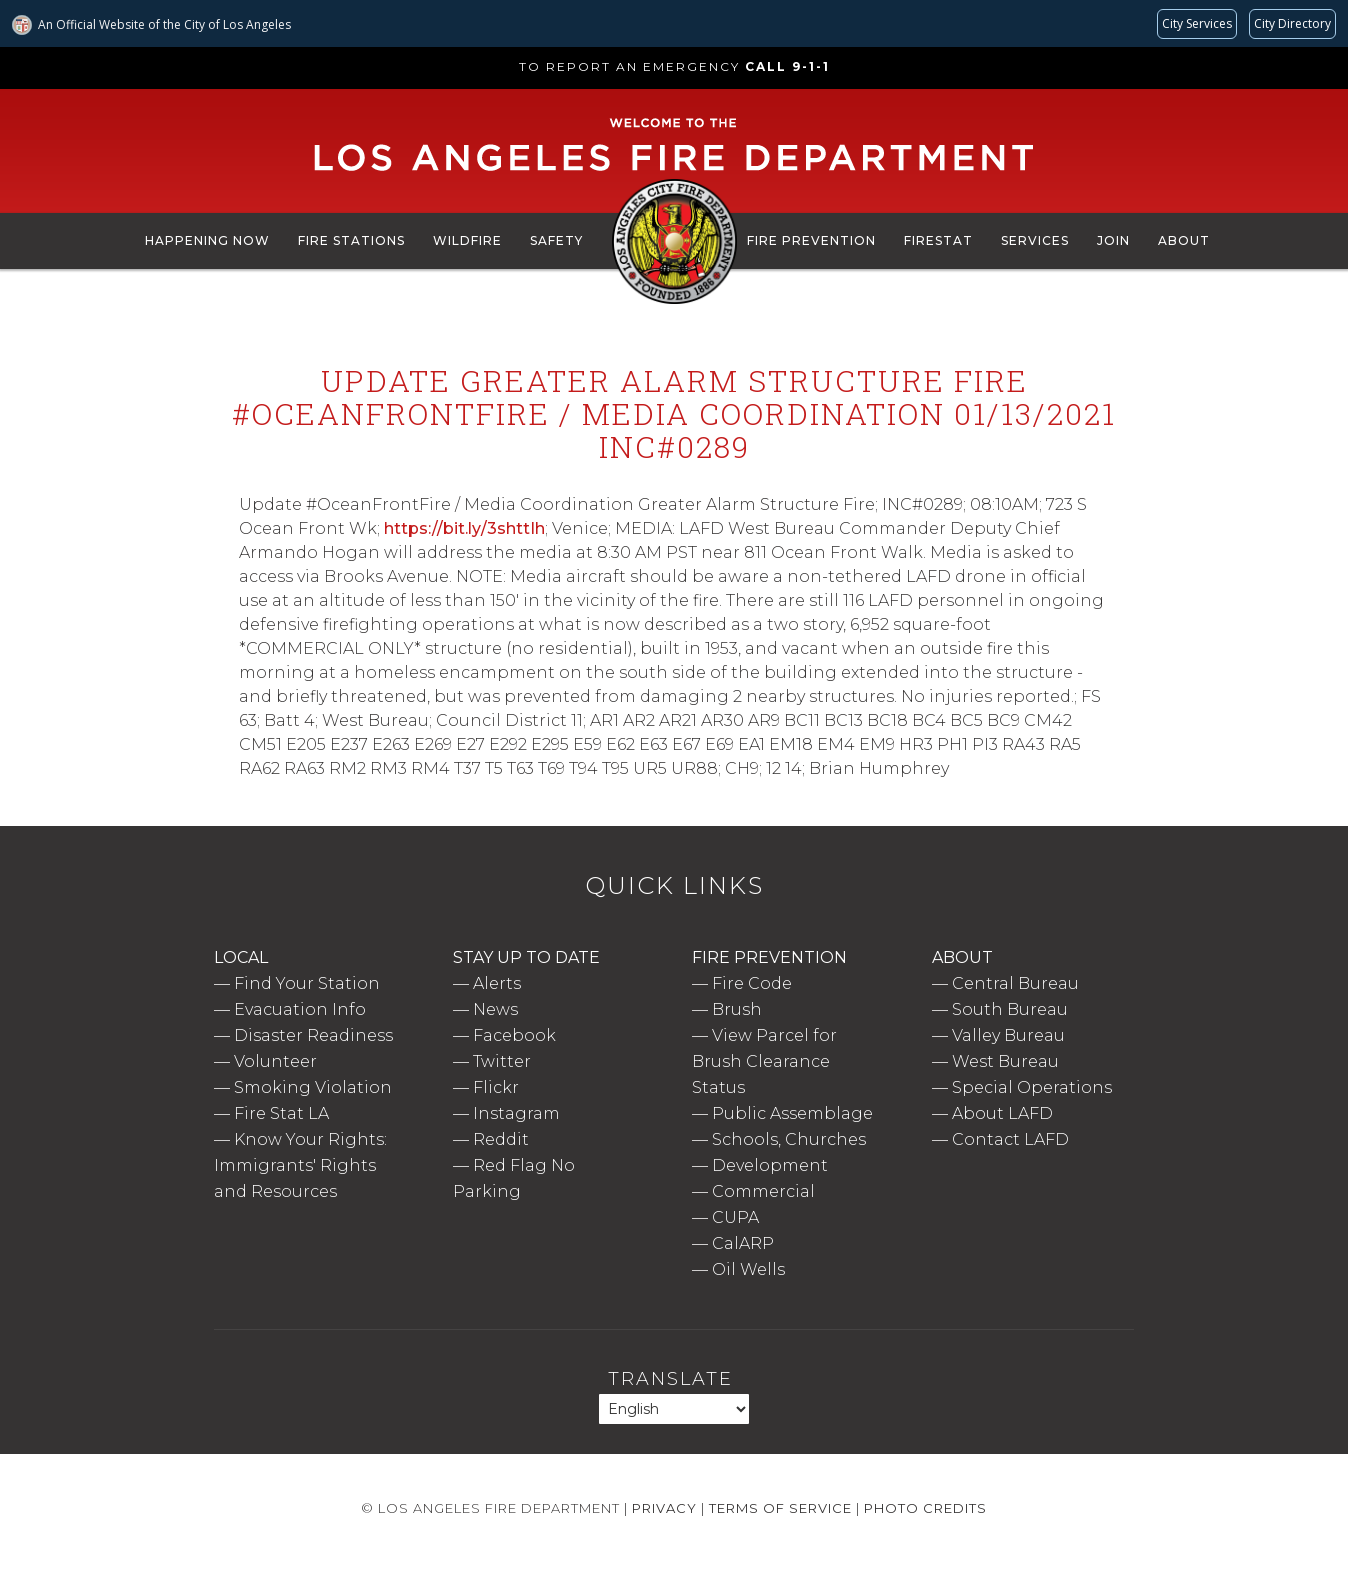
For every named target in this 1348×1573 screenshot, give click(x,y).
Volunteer (275, 1061)
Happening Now (207, 240)
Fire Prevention (811, 240)
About (1184, 240)
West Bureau (1005, 1061)
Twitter (502, 1061)
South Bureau (1010, 1009)
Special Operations (1032, 1087)
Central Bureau (1015, 983)
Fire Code (752, 983)
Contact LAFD (1010, 1139)
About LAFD (1002, 1113)
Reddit (501, 1139)
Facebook (514, 1035)
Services (1035, 240)
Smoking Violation (313, 1087)
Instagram (516, 1113)
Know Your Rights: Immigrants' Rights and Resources (300, 1165)
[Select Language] (674, 1409)
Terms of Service (780, 1508)
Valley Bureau (1008, 1035)
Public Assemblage (792, 1113)
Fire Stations (351, 240)
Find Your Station (307, 983)
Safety (556, 240)
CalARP (743, 1243)
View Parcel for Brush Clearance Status (764, 1061)
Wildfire (467, 240)
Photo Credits (925, 1508)
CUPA (735, 1217)
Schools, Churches (789, 1139)
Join (1113, 240)
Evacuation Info (300, 1009)
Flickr (496, 1087)
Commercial (763, 1191)
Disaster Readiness (313, 1035)
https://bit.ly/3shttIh (464, 528)
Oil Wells (748, 1269)
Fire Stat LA (281, 1113)
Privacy (664, 1508)
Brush (737, 1009)
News (495, 1009)
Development (770, 1165)
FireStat (938, 240)
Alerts (497, 983)
